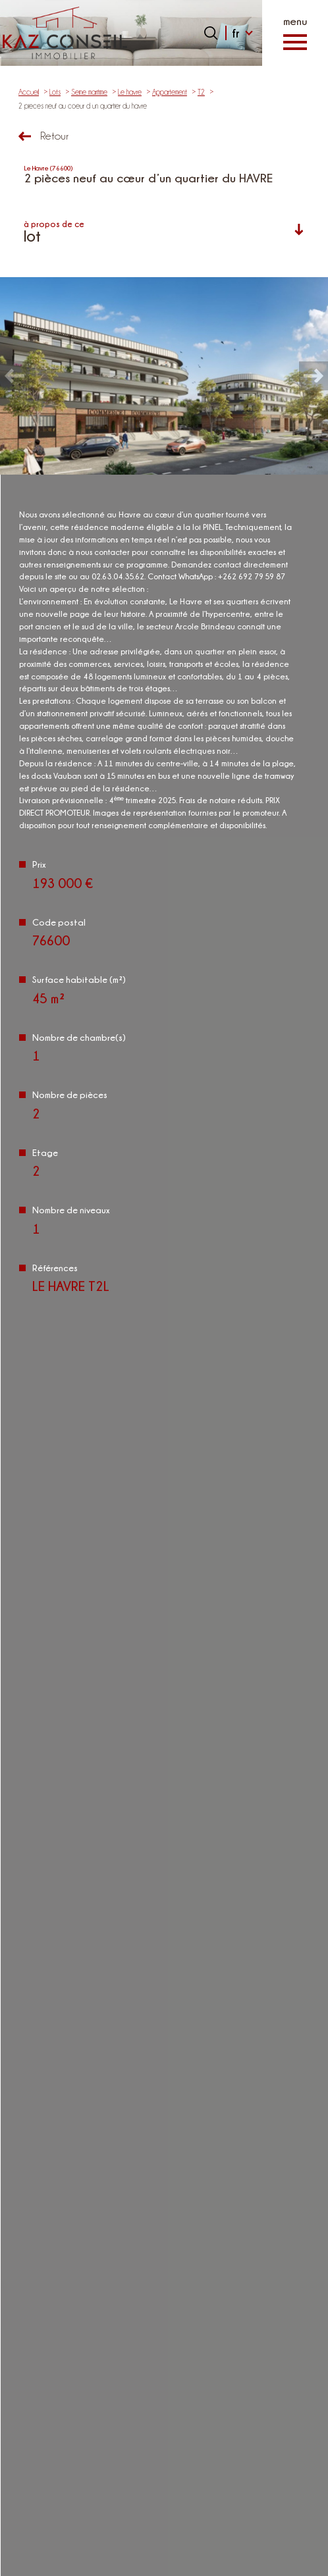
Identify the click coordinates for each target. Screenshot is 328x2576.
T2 (201, 92)
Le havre (130, 92)
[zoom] (164, 376)
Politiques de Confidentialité (145, 1771)
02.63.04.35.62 (164, 2167)
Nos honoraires (223, 2521)
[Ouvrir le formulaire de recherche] (211, 33)
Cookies (209, 2562)
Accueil (28, 92)
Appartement (169, 92)
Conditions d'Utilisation (217, 1771)
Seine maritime (89, 92)
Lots (55, 92)
